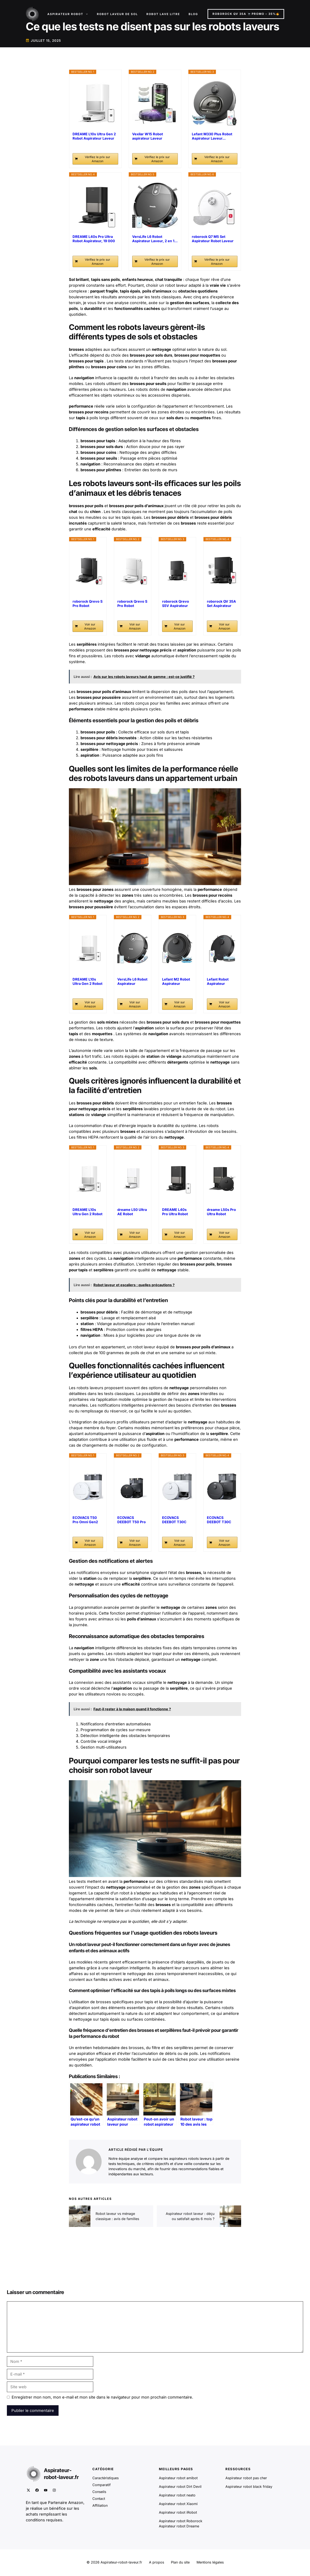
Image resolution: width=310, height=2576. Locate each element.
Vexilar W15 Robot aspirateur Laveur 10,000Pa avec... (147, 136)
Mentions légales (210, 2562)
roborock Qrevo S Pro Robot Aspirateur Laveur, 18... (87, 603)
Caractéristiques (105, 2478)
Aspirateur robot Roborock (180, 2521)
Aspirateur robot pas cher (246, 2478)
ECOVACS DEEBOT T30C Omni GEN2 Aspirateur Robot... (174, 1519)
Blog (193, 14)
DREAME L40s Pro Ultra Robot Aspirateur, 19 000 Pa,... (94, 238)
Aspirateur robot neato (177, 2495)
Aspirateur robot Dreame (179, 2526)
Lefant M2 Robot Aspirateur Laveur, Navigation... (176, 981)
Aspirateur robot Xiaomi (178, 2504)
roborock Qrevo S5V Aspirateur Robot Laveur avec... (175, 603)
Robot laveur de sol (117, 14)
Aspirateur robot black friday (248, 2486)
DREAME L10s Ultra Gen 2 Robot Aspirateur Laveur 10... (94, 136)
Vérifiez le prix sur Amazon (97, 159)
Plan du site (180, 2562)
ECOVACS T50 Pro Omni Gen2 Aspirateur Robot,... (85, 1519)
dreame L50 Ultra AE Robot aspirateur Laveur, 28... (132, 1211)
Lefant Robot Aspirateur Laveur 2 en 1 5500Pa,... (218, 981)
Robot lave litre (163, 14)
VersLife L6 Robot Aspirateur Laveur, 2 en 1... (155, 238)
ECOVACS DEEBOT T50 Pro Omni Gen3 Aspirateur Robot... (131, 1519)
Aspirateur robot (70, 14)
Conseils (99, 2492)
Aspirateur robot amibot (178, 2478)
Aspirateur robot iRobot (178, 2512)
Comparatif (101, 2485)
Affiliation (100, 2505)
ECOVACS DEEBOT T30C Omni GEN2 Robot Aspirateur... (222, 1519)
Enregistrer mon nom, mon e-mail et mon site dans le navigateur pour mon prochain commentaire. (102, 2397)
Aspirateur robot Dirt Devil (180, 2486)
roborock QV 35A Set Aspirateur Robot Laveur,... (221, 603)
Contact (98, 2498)
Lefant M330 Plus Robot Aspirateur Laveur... (212, 136)
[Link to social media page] (28, 2490)
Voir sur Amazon (90, 626)
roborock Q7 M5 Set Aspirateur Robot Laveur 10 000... (213, 238)
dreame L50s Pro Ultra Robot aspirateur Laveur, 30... (221, 1211)
